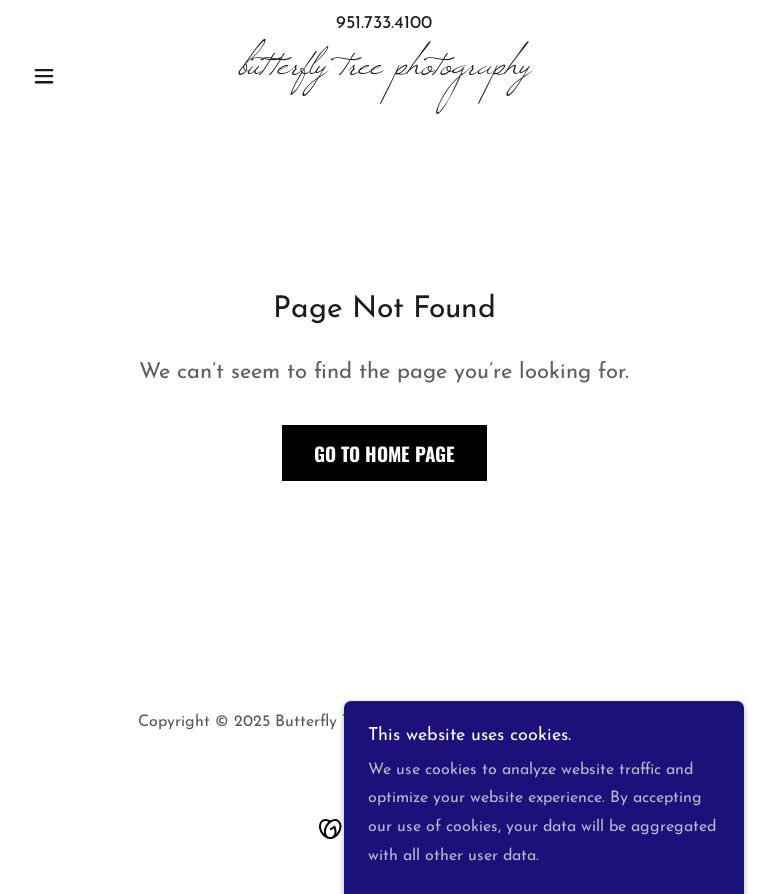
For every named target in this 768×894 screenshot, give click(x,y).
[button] (78, 76)
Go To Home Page (384, 453)
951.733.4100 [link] (384, 23)
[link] (384, 70)
